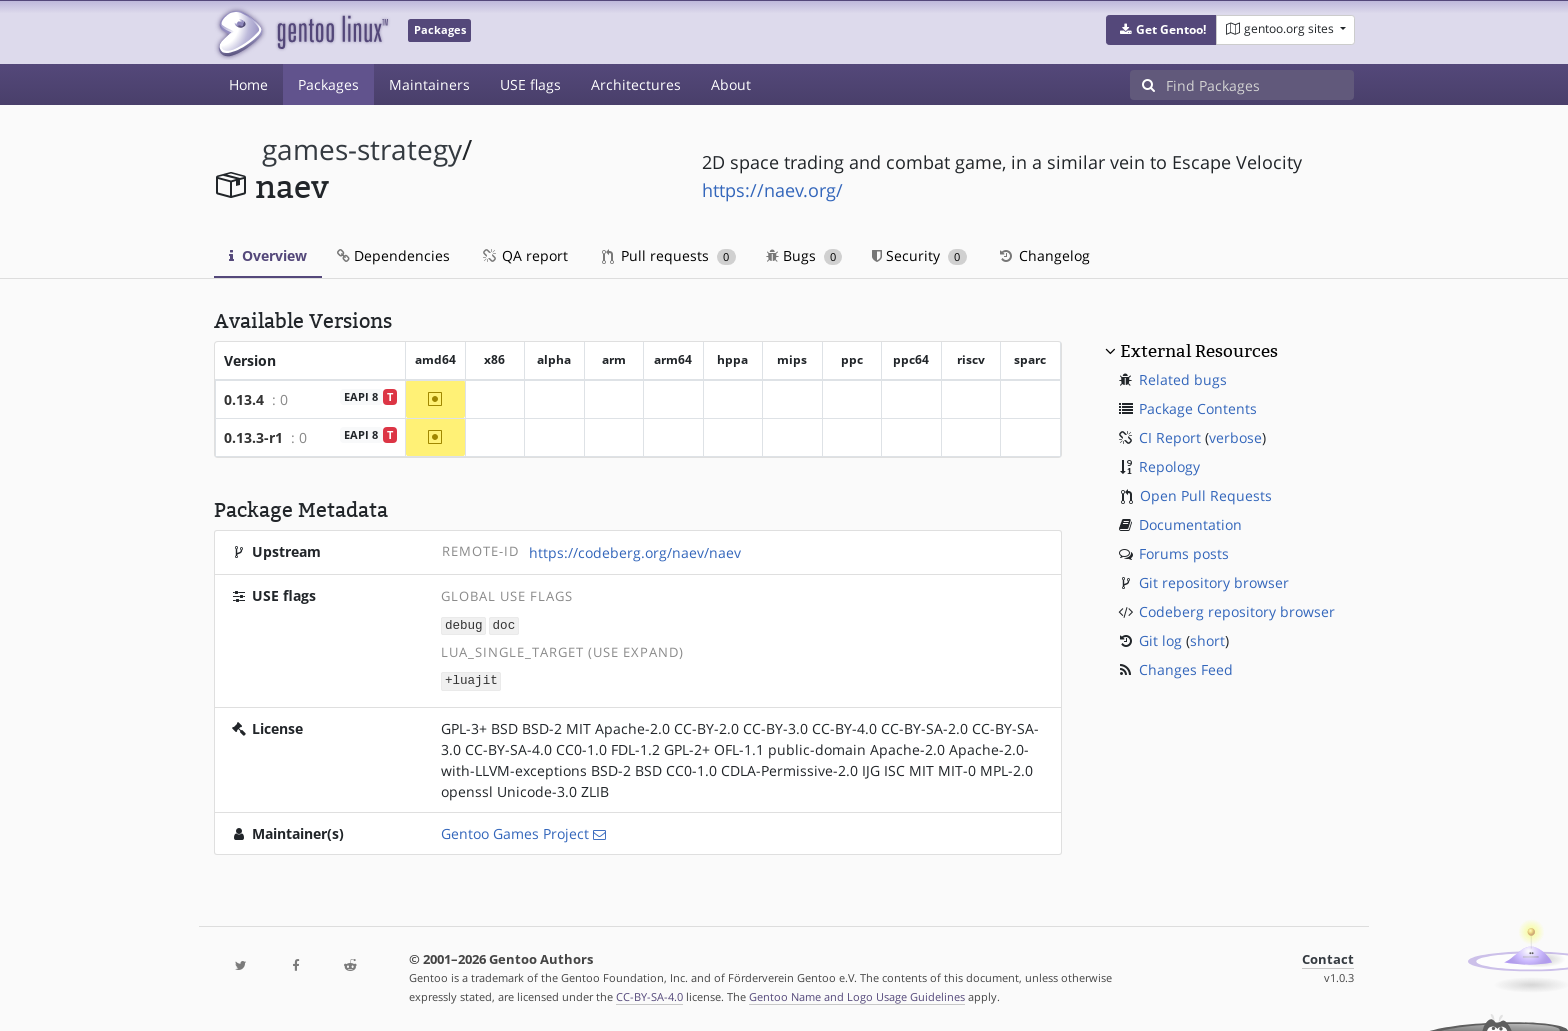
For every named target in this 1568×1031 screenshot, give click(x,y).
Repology (1169, 466)
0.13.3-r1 (253, 437)
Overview (268, 255)
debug (464, 624)
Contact (1328, 957)
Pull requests (669, 255)
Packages (328, 84)
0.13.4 (244, 399)
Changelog (1043, 255)
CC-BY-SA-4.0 (649, 994)
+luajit (471, 679)
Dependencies (393, 255)
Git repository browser (1214, 582)
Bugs (804, 255)
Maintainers (429, 84)
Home (248, 84)
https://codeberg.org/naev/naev (635, 552)
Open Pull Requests (1206, 495)
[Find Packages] (1260, 85)
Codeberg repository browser (1237, 611)
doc (504, 624)
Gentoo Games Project (515, 831)
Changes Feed (1186, 669)
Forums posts (1184, 553)
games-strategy (362, 149)
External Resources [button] (1199, 351)
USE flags (530, 84)
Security (919, 255)
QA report (524, 255)
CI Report (1170, 437)
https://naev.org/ (772, 190)
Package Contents (1198, 408)
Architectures (636, 84)
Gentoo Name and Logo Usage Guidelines (857, 994)
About (731, 84)
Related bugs (1183, 379)
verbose (1235, 437)
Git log (1160, 640)
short (1207, 640)
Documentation (1190, 524)
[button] (1161, 30)
